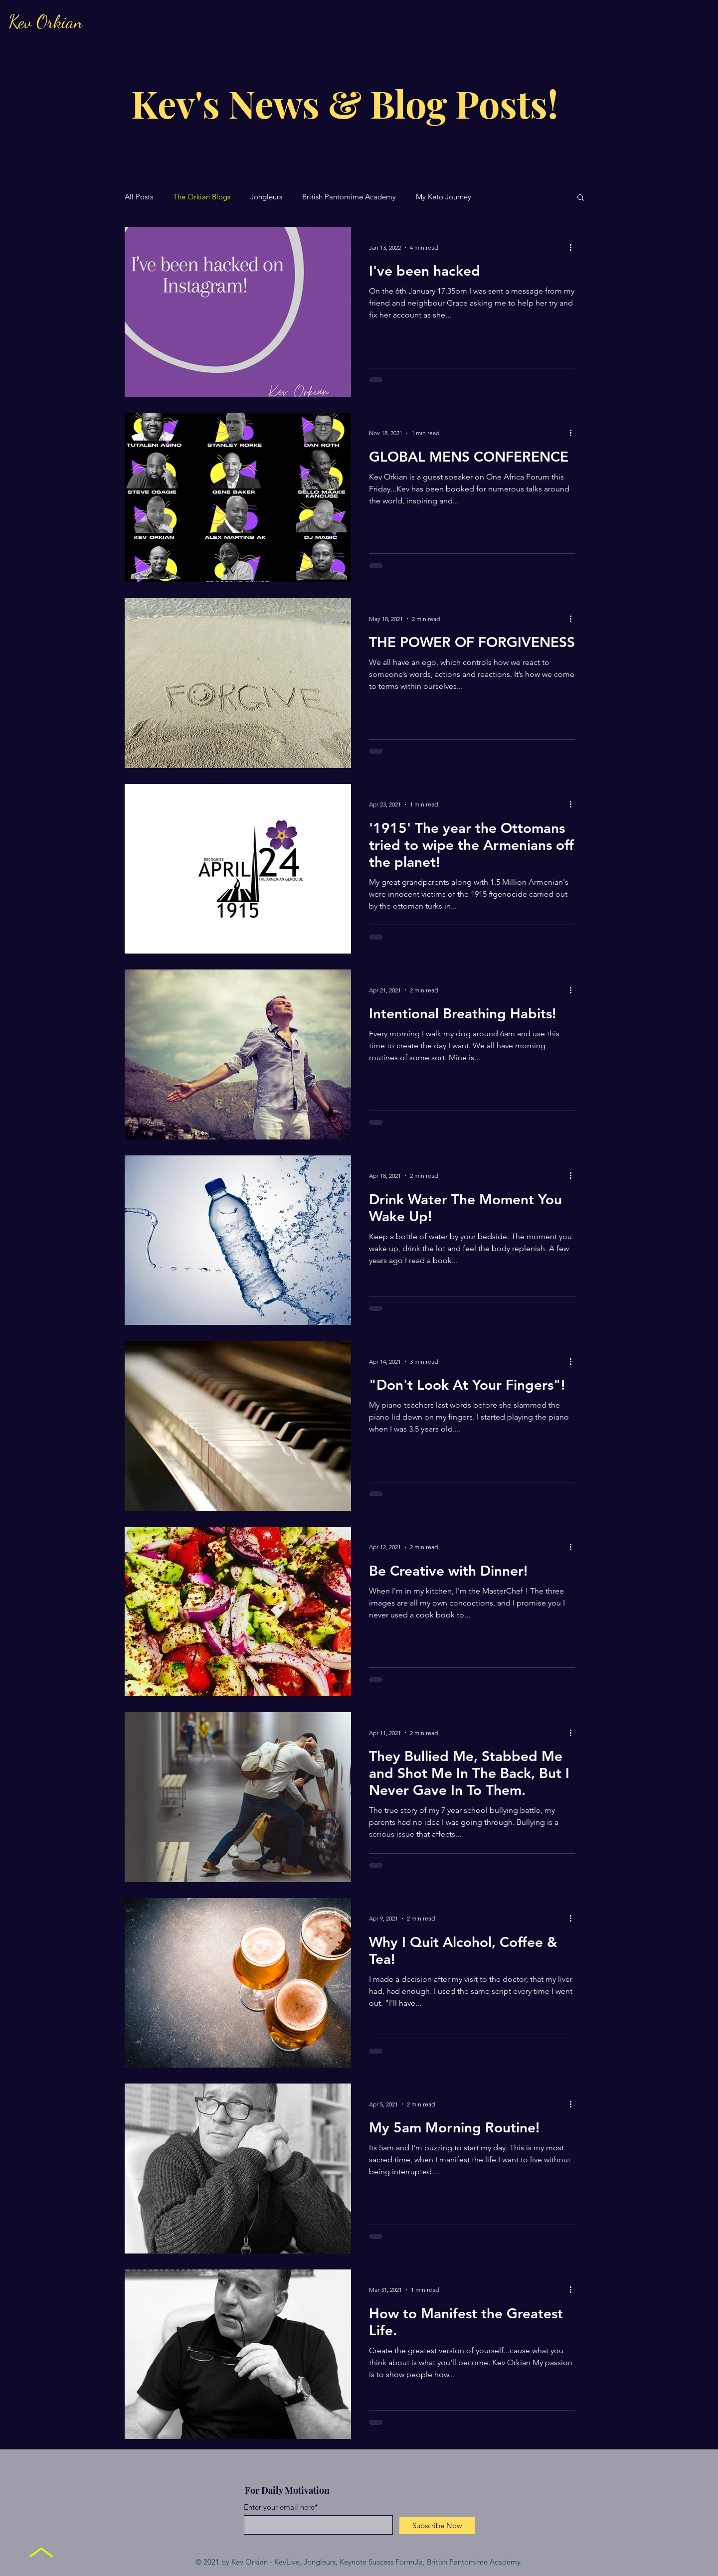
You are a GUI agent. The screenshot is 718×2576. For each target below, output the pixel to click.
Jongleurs (266, 196)
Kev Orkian (45, 21)
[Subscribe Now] (437, 2525)
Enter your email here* (281, 2507)
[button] (580, 198)
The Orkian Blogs (201, 196)
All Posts (139, 196)
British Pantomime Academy (349, 196)
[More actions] (574, 247)
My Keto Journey (443, 196)
